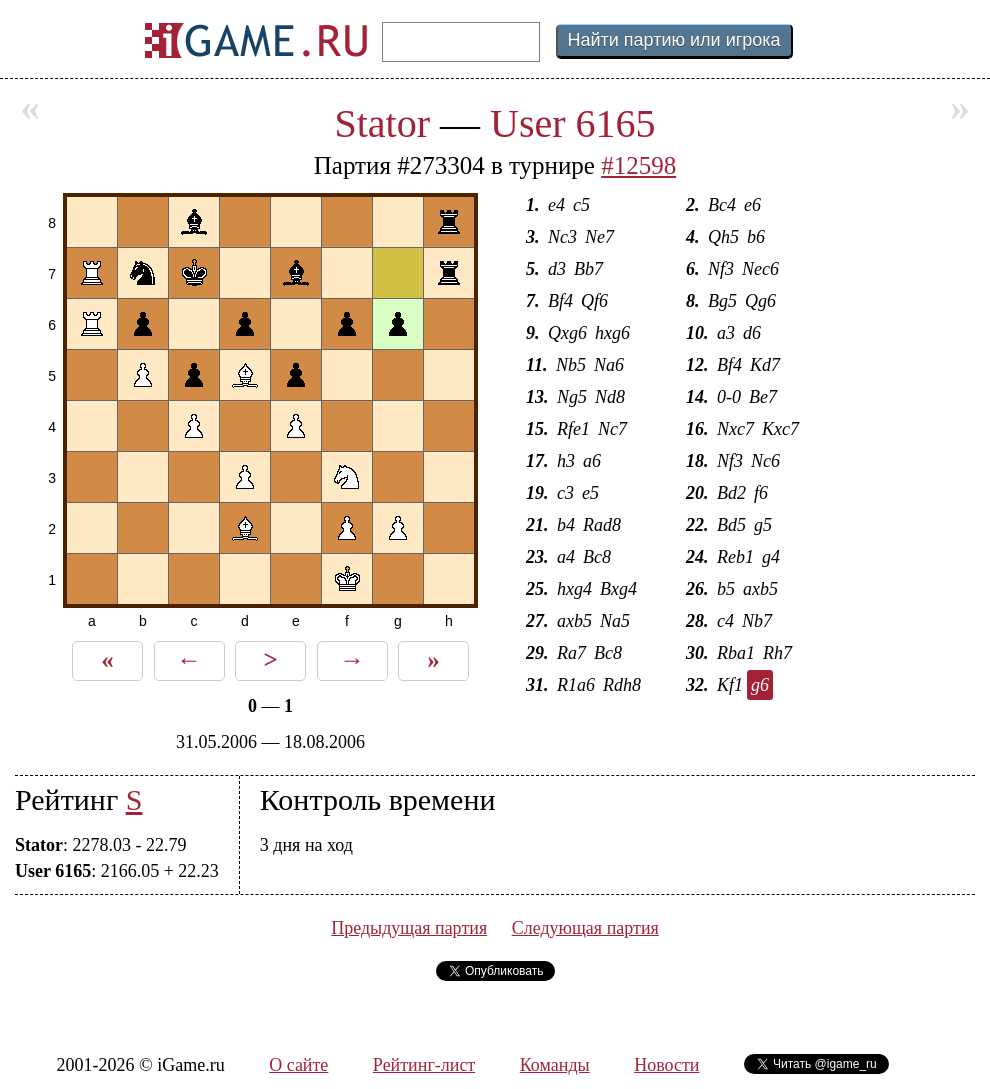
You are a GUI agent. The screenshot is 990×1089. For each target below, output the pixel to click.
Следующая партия (585, 928)
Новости (666, 1065)
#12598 (638, 165)
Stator (382, 123)
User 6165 (573, 123)
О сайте (298, 1065)
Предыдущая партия (409, 928)
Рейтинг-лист (424, 1065)
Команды (555, 1065)
